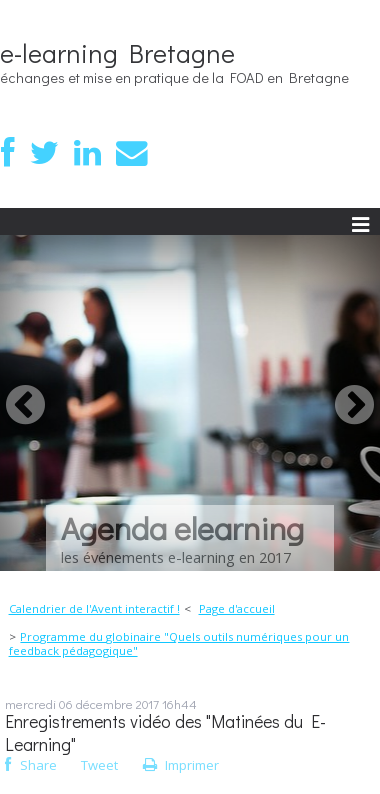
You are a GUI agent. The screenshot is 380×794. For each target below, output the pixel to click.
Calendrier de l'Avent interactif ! (94, 608)
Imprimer (181, 765)
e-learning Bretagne (117, 53)
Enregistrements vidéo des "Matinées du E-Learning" (165, 733)
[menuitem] (100, 609)
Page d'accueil (237, 608)
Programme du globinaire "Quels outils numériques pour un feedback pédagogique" (179, 643)
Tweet (99, 765)
